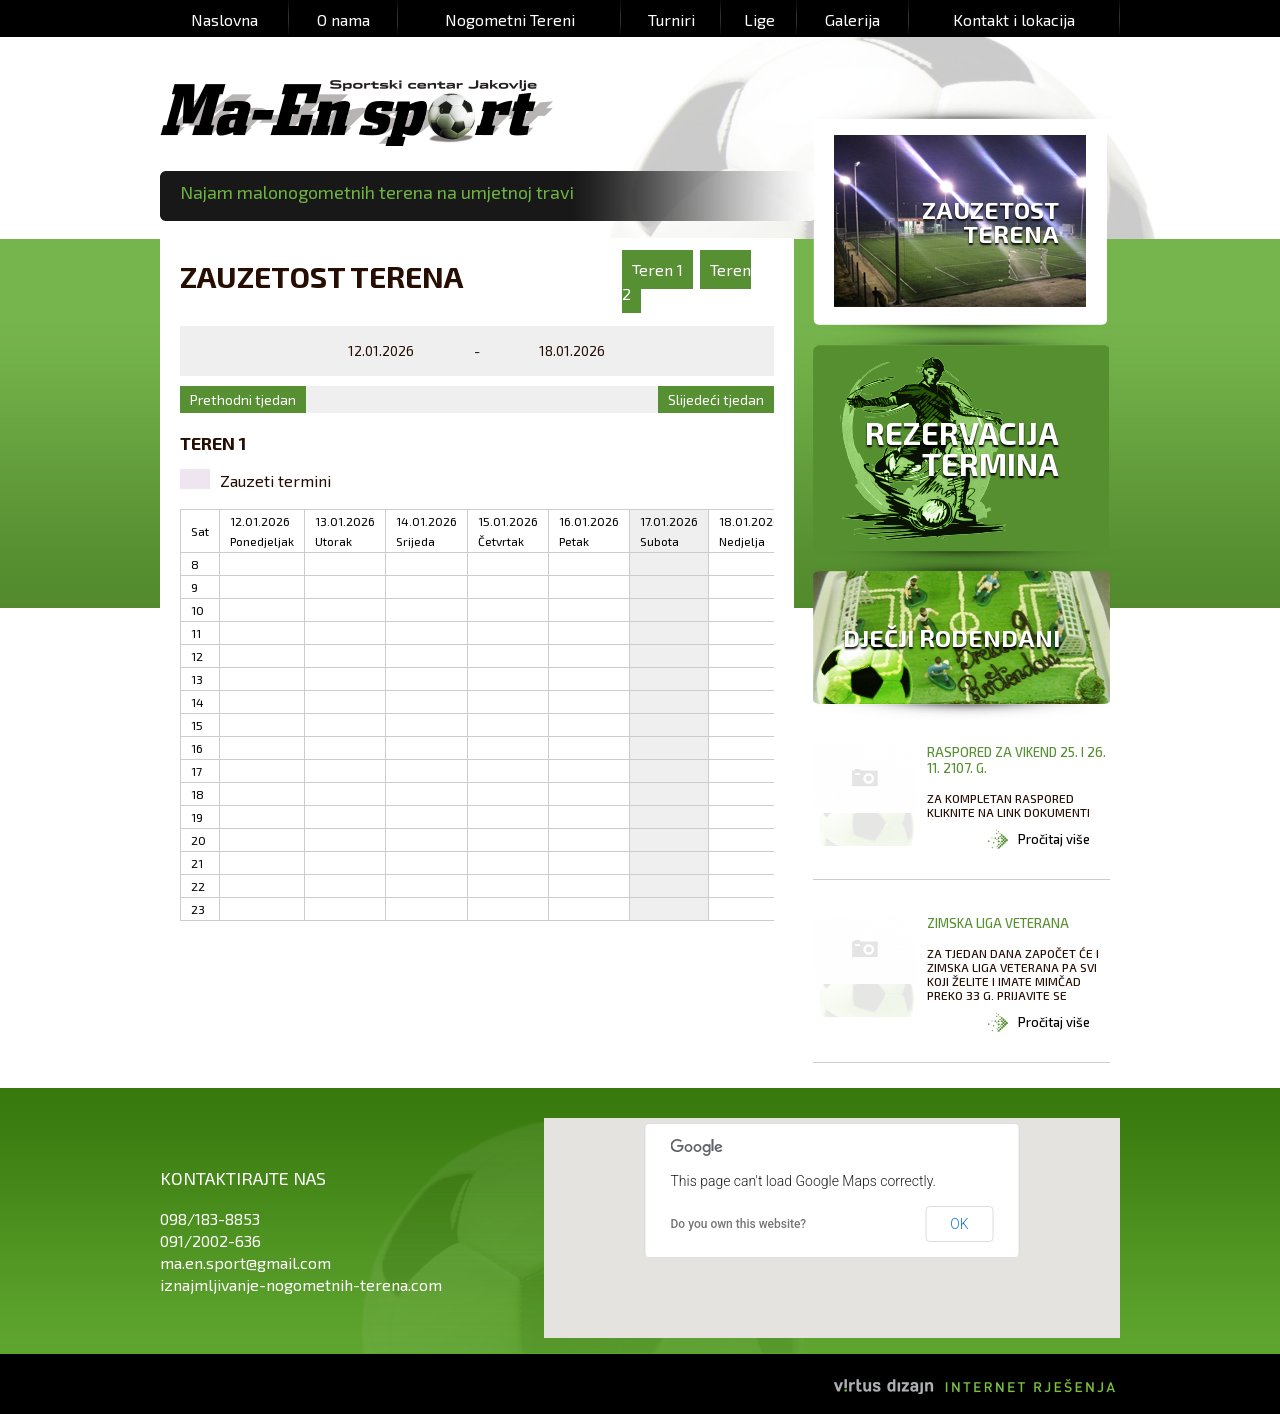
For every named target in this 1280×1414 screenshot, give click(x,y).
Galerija (852, 19)
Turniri (671, 19)
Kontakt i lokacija (1014, 19)
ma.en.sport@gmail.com (245, 1262)
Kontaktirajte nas (243, 1178)
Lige (759, 19)
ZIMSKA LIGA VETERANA (998, 923)
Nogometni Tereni (510, 19)
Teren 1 (657, 269)
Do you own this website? (739, 1224)
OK (959, 1224)
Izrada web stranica (1120, 1369)
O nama (343, 19)
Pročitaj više (1054, 839)
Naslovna (224, 19)
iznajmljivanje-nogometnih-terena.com (301, 1284)
